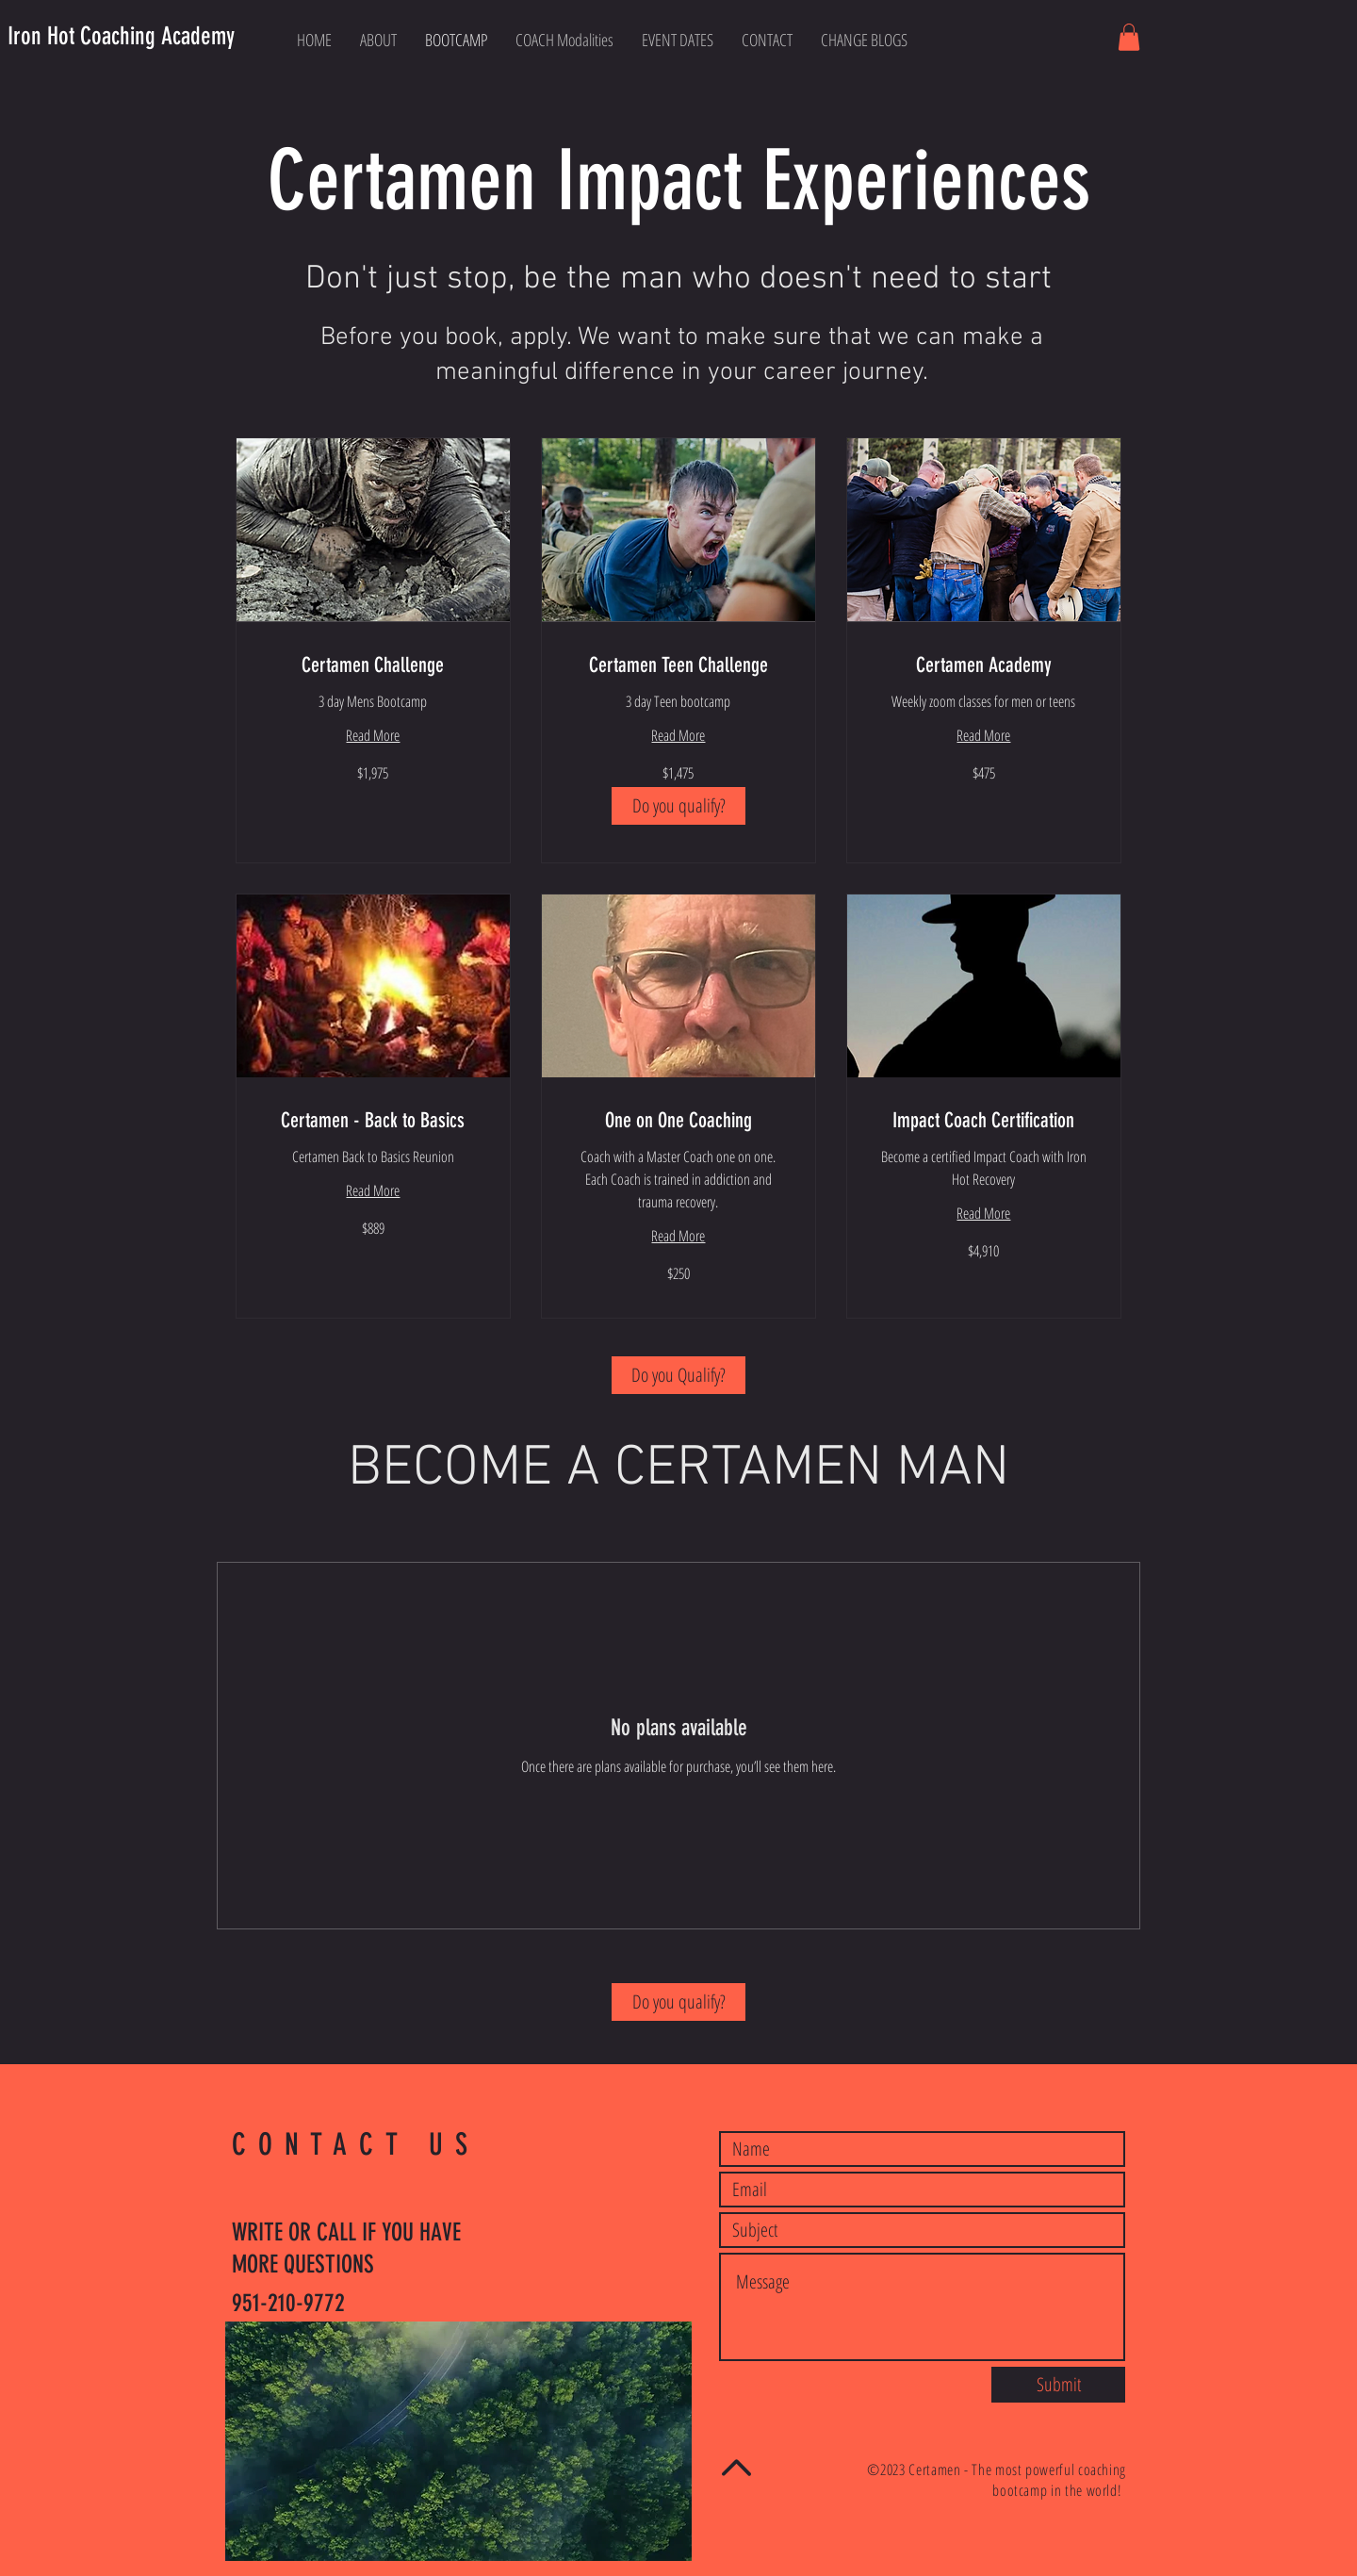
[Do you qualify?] (678, 806)
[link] (373, 665)
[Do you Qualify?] (678, 1375)
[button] (1129, 37)
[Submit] (1058, 2385)
